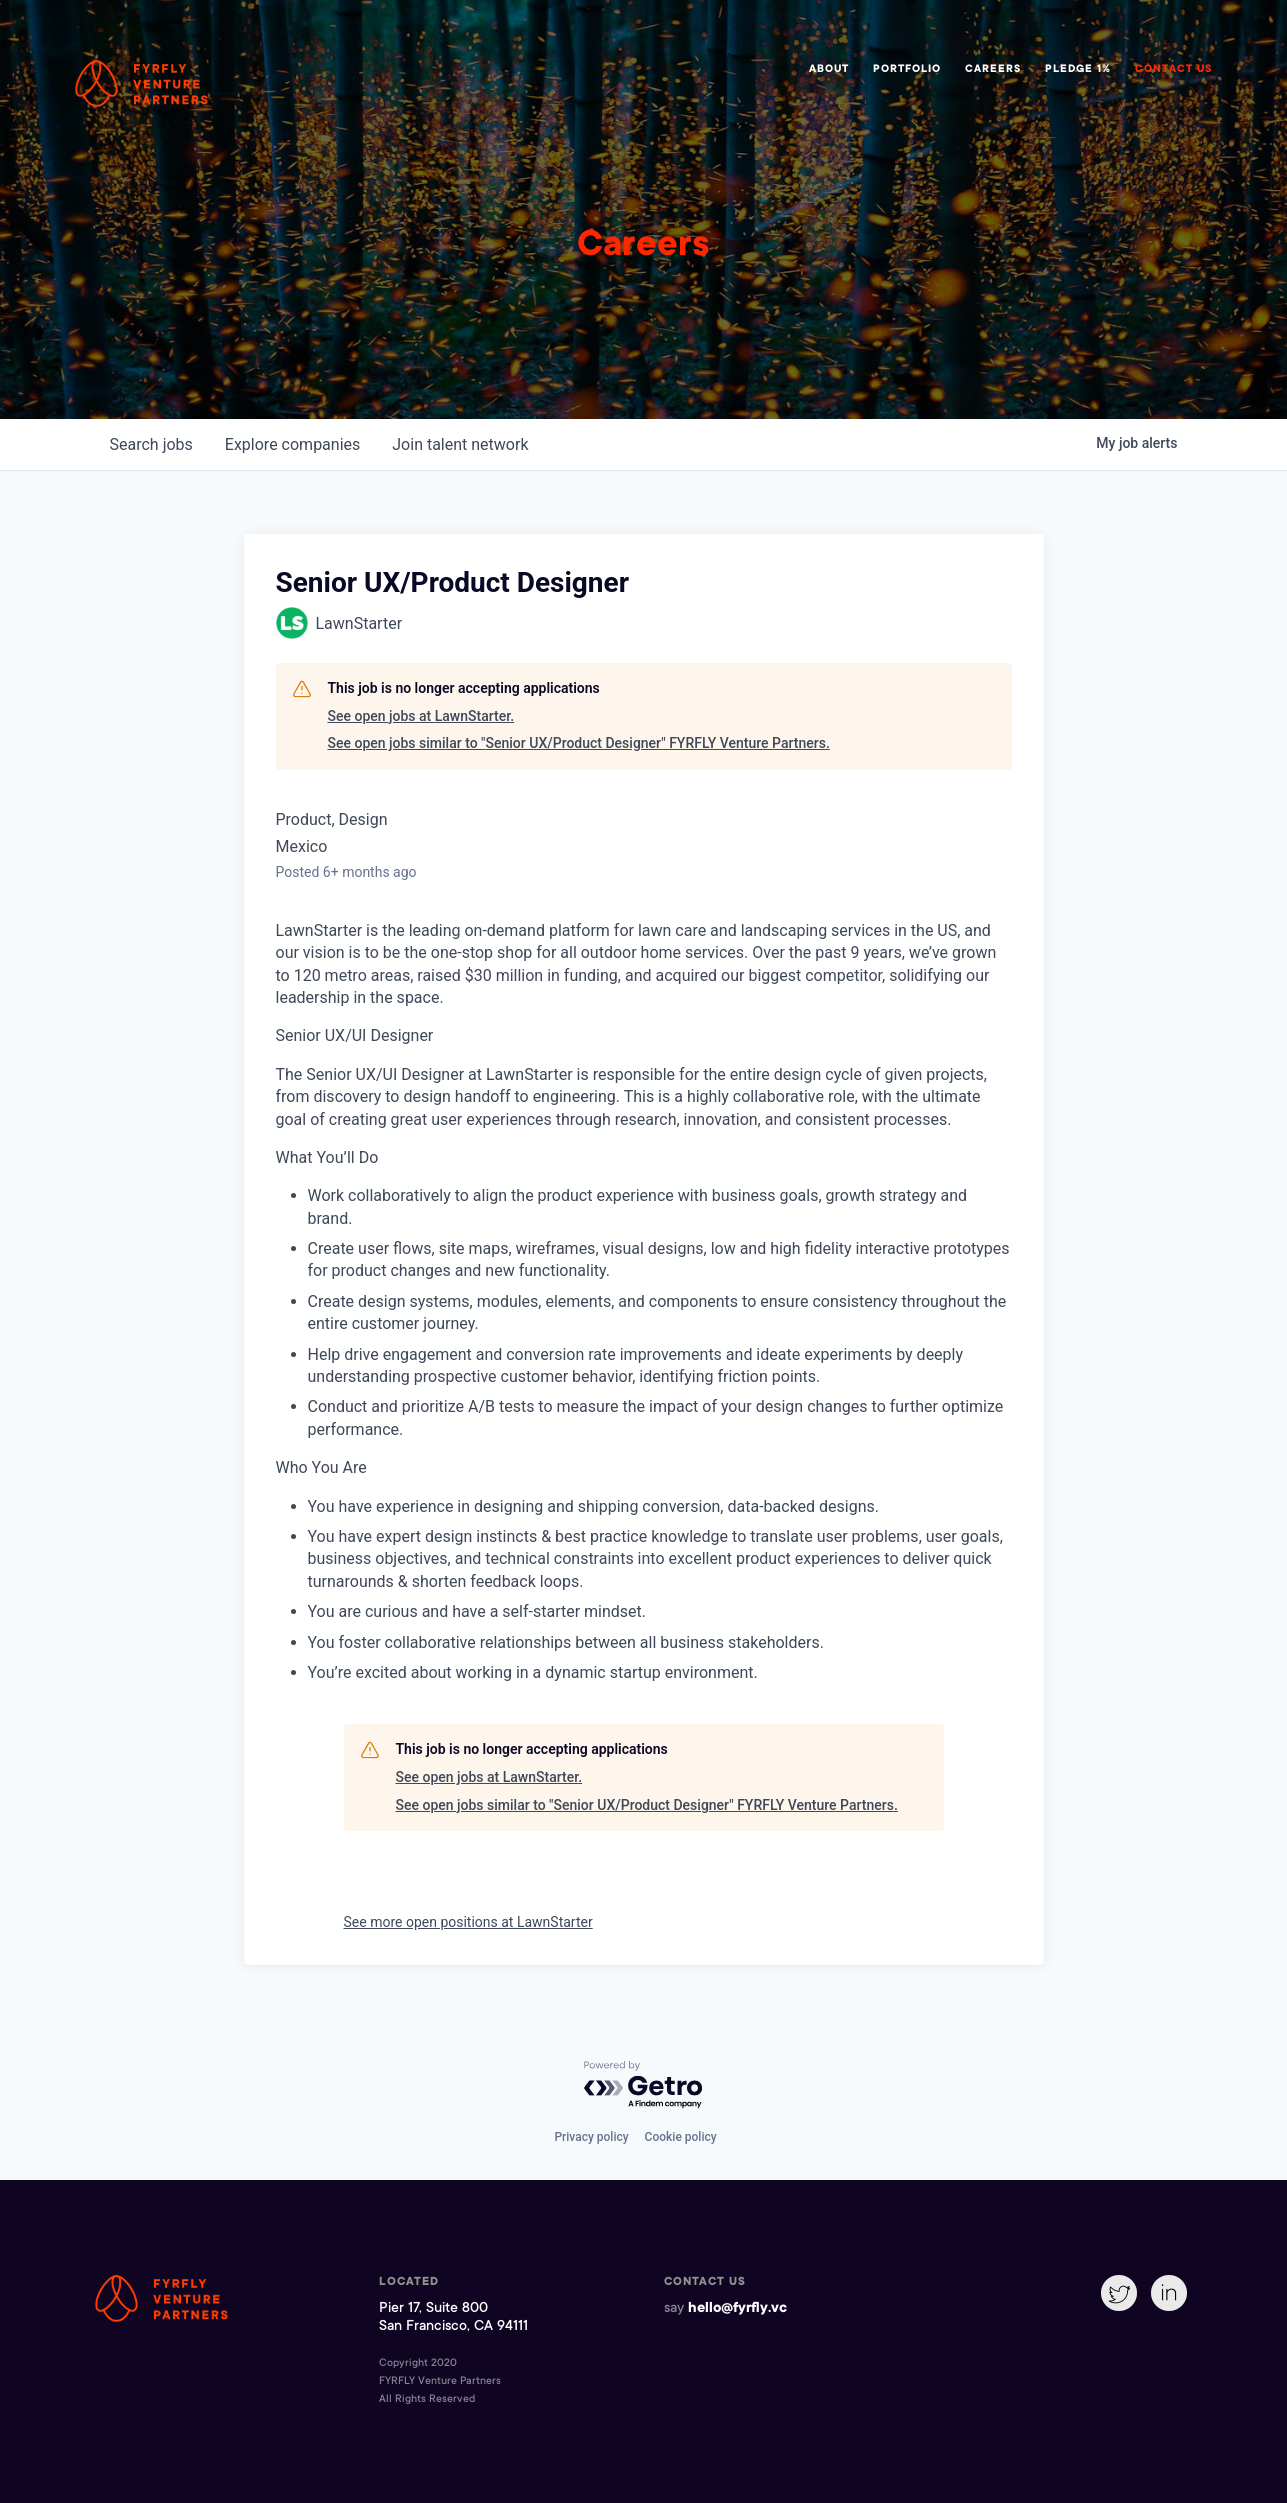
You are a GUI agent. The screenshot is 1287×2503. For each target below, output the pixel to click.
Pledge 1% (1078, 70)
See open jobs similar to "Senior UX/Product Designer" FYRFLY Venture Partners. (579, 743)
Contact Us (1173, 70)
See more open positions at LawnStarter (468, 1922)
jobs (151, 444)
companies (292, 444)
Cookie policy (681, 2137)
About (829, 70)
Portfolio (907, 70)
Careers (993, 70)
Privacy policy (591, 2137)
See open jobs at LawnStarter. (421, 716)
